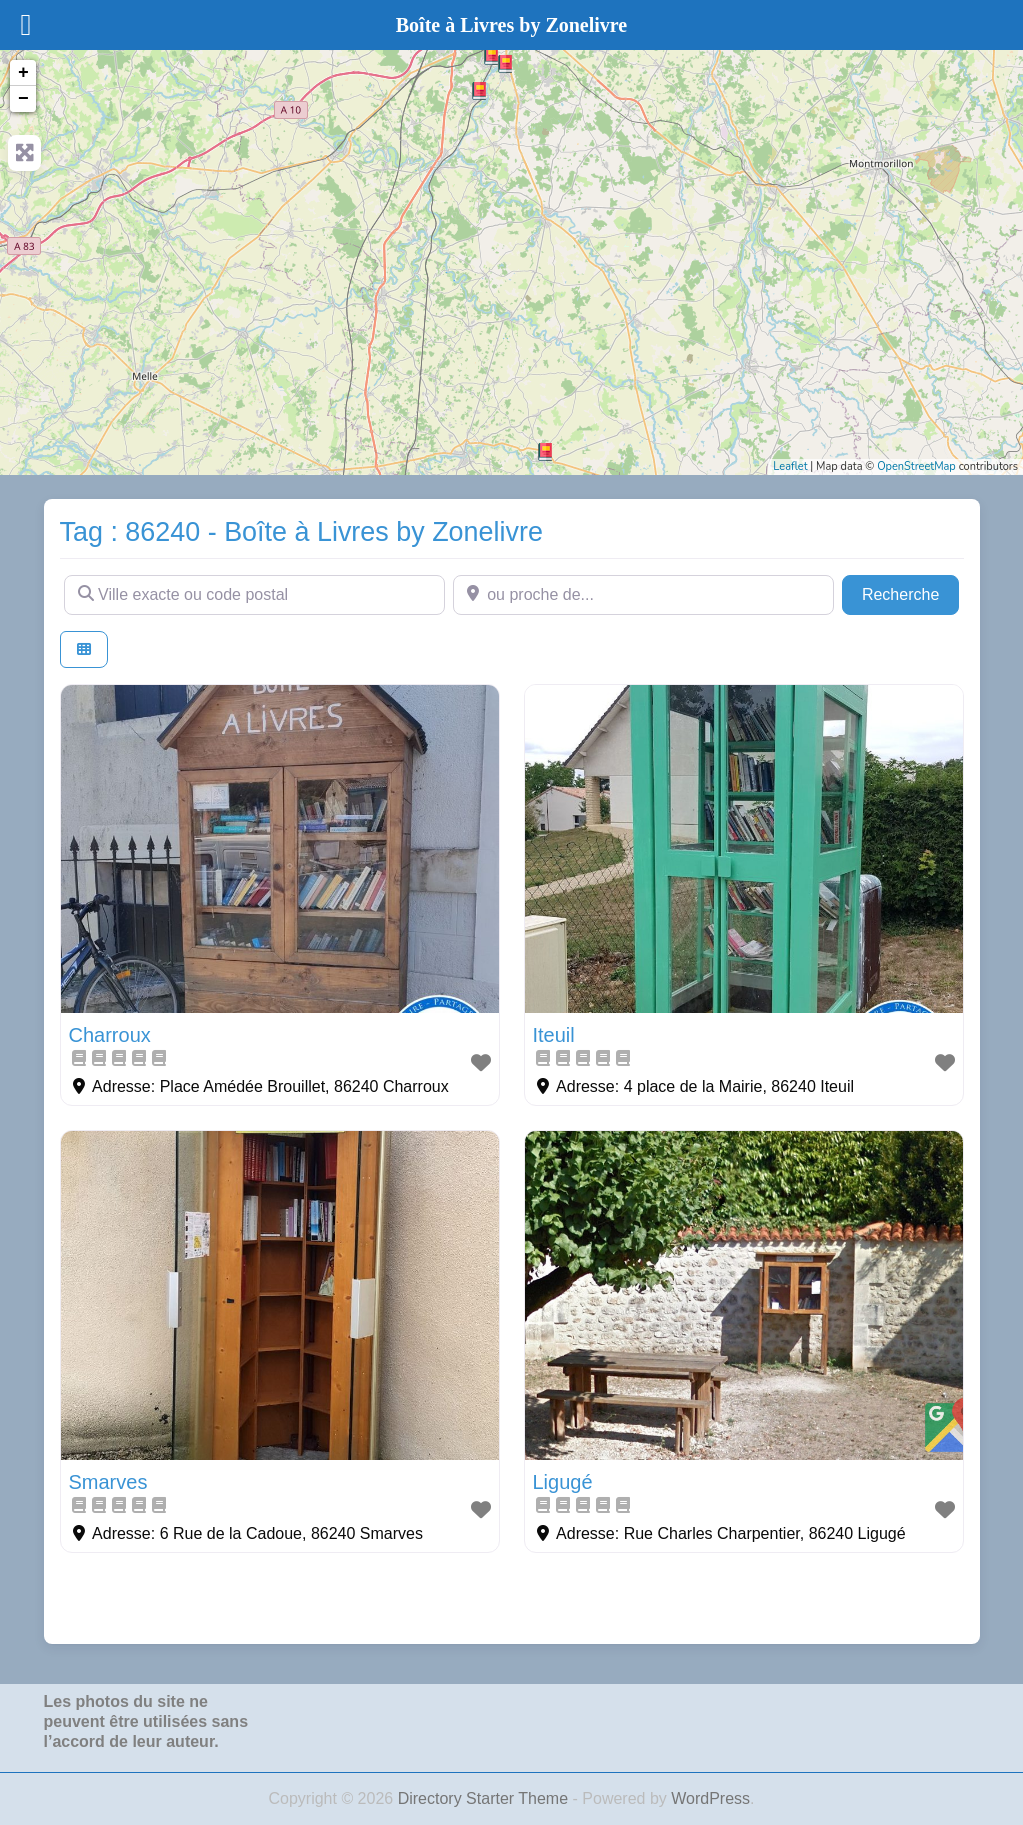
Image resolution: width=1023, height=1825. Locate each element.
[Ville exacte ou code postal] (254, 595)
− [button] (23, 99)
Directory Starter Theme (485, 1798)
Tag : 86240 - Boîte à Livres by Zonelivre (301, 532)
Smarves (108, 1482)
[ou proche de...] (643, 595)
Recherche (911, 592)
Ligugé (563, 1482)
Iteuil (554, 1035)
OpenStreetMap (916, 466)
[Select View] (84, 649)
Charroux (110, 1035)
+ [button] (23, 73)
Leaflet (790, 466)
